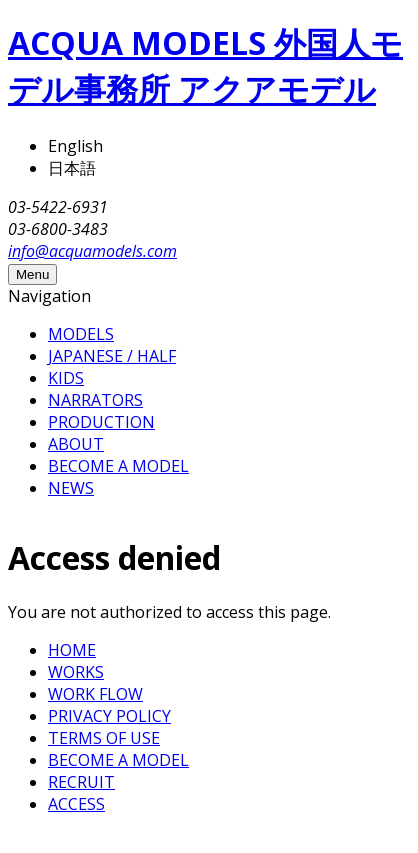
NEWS (71, 488)
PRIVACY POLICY (109, 716)
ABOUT (76, 444)
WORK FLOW (95, 694)
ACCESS (76, 804)
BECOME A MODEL (118, 466)
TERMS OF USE (104, 738)
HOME (72, 650)
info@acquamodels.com (92, 251)
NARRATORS (95, 400)
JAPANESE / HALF (112, 356)
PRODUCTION (101, 422)
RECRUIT (81, 782)
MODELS (81, 334)
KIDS (66, 378)
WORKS (76, 672)
